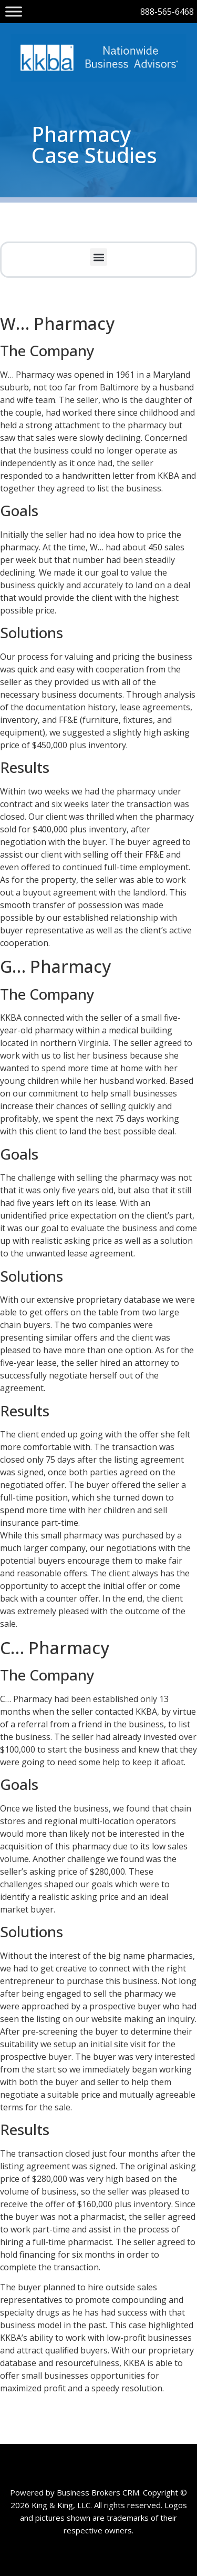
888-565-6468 (167, 11)
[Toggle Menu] (13, 11)
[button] (98, 257)
